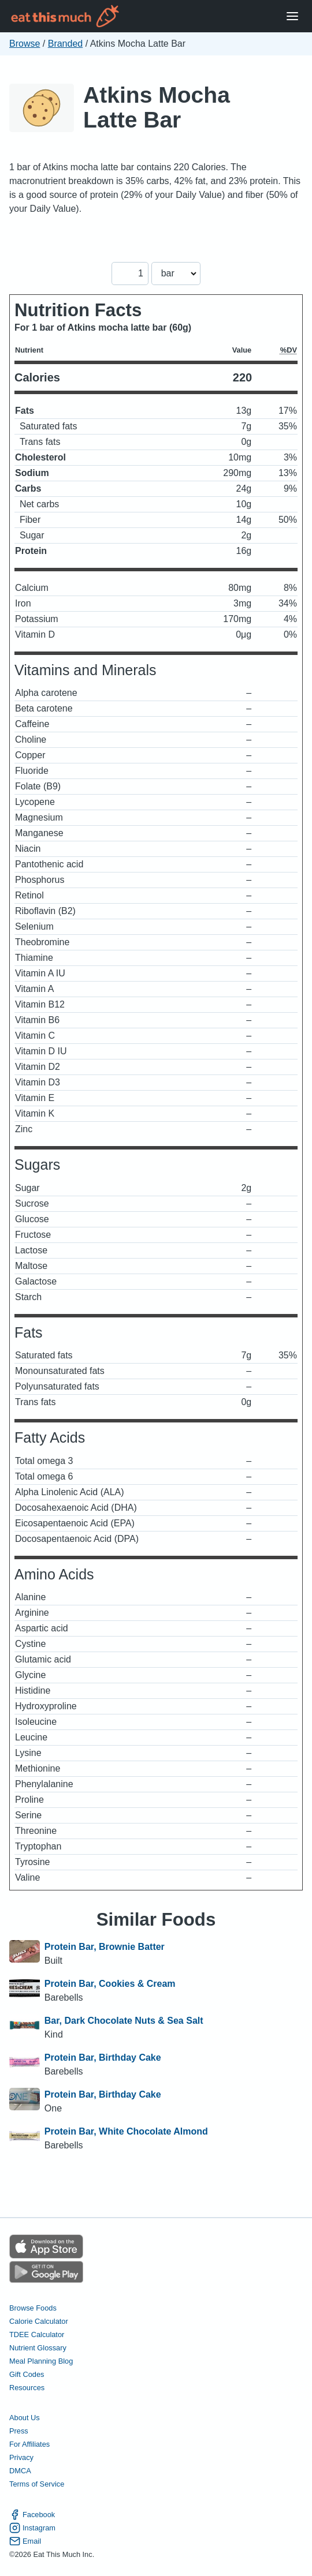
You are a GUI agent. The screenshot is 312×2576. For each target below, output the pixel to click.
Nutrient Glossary (37, 2347)
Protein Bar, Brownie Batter (104, 1947)
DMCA (20, 2470)
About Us (24, 2417)
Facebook (32, 2514)
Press (18, 2431)
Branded (65, 43)
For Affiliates (29, 2444)
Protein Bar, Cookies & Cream (110, 1984)
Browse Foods (33, 2308)
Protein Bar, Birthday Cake (102, 2057)
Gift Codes (26, 2374)
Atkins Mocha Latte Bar (156, 107)
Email (25, 2541)
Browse (24, 43)
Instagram (32, 2527)
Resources (26, 2387)
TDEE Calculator (36, 2334)
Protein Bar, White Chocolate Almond (126, 2131)
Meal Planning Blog (41, 2361)
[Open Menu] (292, 16)
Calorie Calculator (38, 2321)
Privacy (21, 2457)
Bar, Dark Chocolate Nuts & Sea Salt (123, 2020)
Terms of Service (36, 2484)
